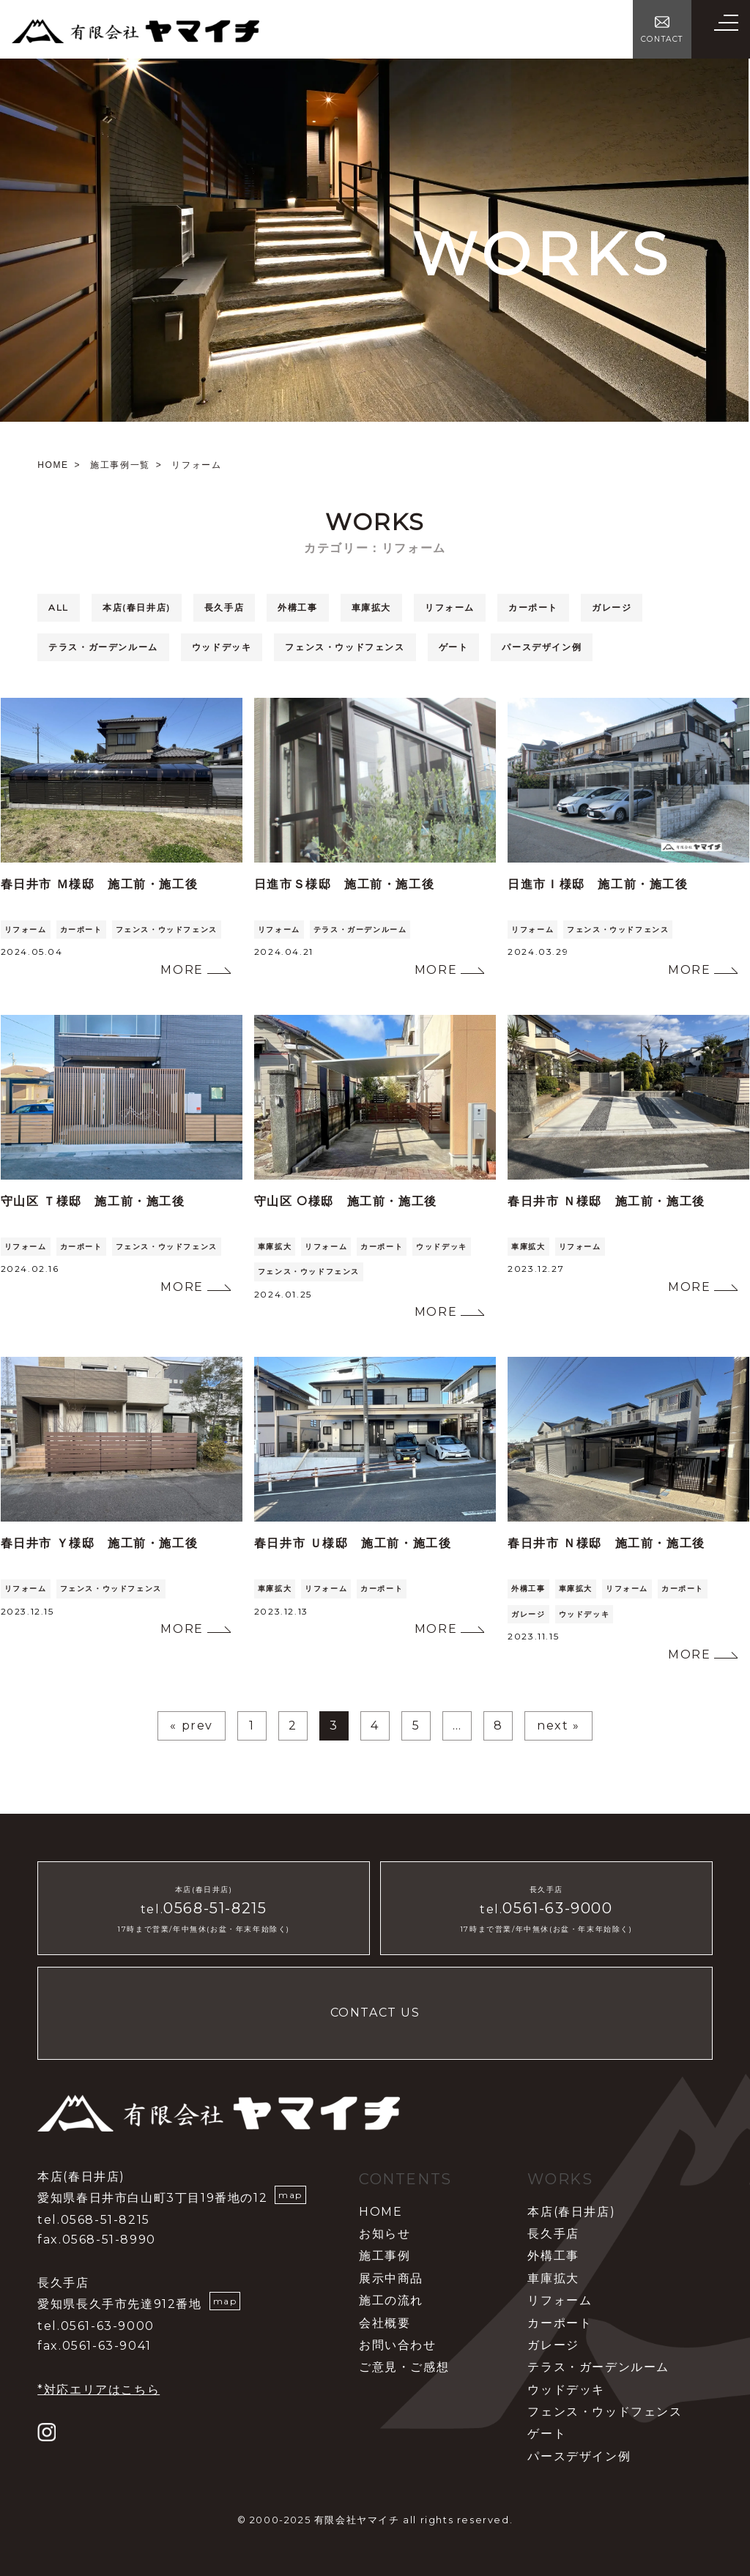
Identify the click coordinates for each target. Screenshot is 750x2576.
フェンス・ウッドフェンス (344, 646)
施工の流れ (391, 2300)
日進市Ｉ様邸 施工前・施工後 (598, 884)
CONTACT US (375, 2013)
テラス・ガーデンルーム (103, 646)
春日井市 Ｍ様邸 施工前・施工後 (99, 884)
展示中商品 (391, 2278)
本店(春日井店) (137, 607)
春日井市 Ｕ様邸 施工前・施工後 (353, 1543)
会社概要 (384, 2323)
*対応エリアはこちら (98, 2390)
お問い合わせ (398, 2345)
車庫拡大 (371, 607)
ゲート (454, 646)
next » (558, 1725)
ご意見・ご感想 (404, 2367)
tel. (203, 1909)
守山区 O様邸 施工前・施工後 (345, 1201)
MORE (181, 970)
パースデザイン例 (542, 646)
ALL (58, 607)
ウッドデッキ (222, 646)
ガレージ (611, 607)
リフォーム (450, 607)
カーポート (533, 607)
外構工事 (297, 607)
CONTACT (662, 39)
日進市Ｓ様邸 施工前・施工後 (344, 884)
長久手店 (224, 607)
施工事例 (384, 2256)
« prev (191, 1725)
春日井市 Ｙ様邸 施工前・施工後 (99, 1543)
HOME (52, 465)
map (290, 2194)
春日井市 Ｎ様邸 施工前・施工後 (606, 1201)
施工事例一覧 (120, 465)
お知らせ (384, 2234)
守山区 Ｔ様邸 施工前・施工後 (93, 1201)
